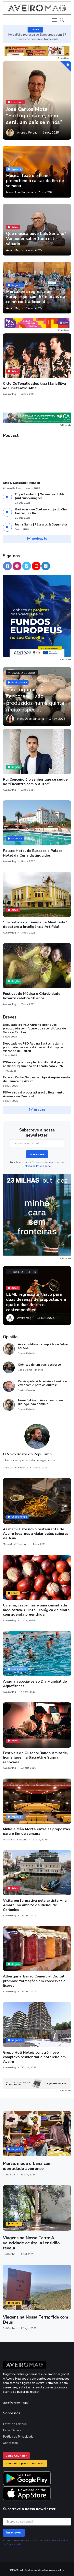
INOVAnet (16, 2570)
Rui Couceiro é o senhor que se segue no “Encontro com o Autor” (35, 781)
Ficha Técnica (12, 2430)
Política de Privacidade (18, 2436)
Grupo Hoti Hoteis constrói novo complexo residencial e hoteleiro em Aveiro (34, 2057)
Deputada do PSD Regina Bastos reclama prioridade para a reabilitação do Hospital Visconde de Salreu (33, 1047)
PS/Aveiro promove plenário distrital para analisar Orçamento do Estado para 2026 (33, 1064)
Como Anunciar (16, 2455)
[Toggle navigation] (54, 20)
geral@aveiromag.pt (16, 2402)
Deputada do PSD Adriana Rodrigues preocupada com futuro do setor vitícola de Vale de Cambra (34, 1028)
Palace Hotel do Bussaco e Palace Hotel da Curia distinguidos (32, 853)
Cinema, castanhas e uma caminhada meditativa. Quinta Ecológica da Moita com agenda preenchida (36, 1610)
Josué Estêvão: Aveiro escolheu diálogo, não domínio (40, 1402)
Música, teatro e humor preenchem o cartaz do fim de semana (35, 181)
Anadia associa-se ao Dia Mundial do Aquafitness (35, 1683)
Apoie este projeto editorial (25, 2463)
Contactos (10, 2443)
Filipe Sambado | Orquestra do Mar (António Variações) (40, 496)
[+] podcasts (37, 538)
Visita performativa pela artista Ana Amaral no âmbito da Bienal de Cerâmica (35, 1905)
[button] (61, 20)
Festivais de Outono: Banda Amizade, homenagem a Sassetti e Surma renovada (35, 1757)
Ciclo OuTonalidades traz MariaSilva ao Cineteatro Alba (34, 385)
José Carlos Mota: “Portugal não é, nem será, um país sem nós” (34, 116)
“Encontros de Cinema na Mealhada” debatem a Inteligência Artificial (35, 924)
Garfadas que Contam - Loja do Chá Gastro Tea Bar (41, 511)
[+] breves (37, 1109)
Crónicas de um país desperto (39, 1365)
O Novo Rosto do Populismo (27, 1454)
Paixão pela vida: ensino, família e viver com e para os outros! (42, 1383)
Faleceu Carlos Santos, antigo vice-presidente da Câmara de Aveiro (36, 1079)
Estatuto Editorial (15, 2424)
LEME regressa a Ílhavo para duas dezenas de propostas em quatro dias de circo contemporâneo (36, 1302)
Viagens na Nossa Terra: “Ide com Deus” (35, 2319)
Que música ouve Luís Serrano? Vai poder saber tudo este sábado (36, 238)
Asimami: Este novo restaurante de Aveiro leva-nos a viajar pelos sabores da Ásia (35, 1534)
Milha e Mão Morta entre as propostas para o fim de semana (36, 1831)
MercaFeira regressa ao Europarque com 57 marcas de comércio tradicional (35, 296)
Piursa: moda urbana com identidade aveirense (27, 2166)
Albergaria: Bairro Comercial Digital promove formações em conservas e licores (34, 1981)
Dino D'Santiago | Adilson (21, 483)
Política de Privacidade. (37, 1166)
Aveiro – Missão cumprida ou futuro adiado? (43, 1346)
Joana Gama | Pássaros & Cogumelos (41, 524)
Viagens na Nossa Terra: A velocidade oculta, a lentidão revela (31, 2243)
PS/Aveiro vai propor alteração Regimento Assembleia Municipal (33, 1094)
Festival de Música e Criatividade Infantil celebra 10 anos (31, 996)
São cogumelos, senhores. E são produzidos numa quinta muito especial (35, 700)
